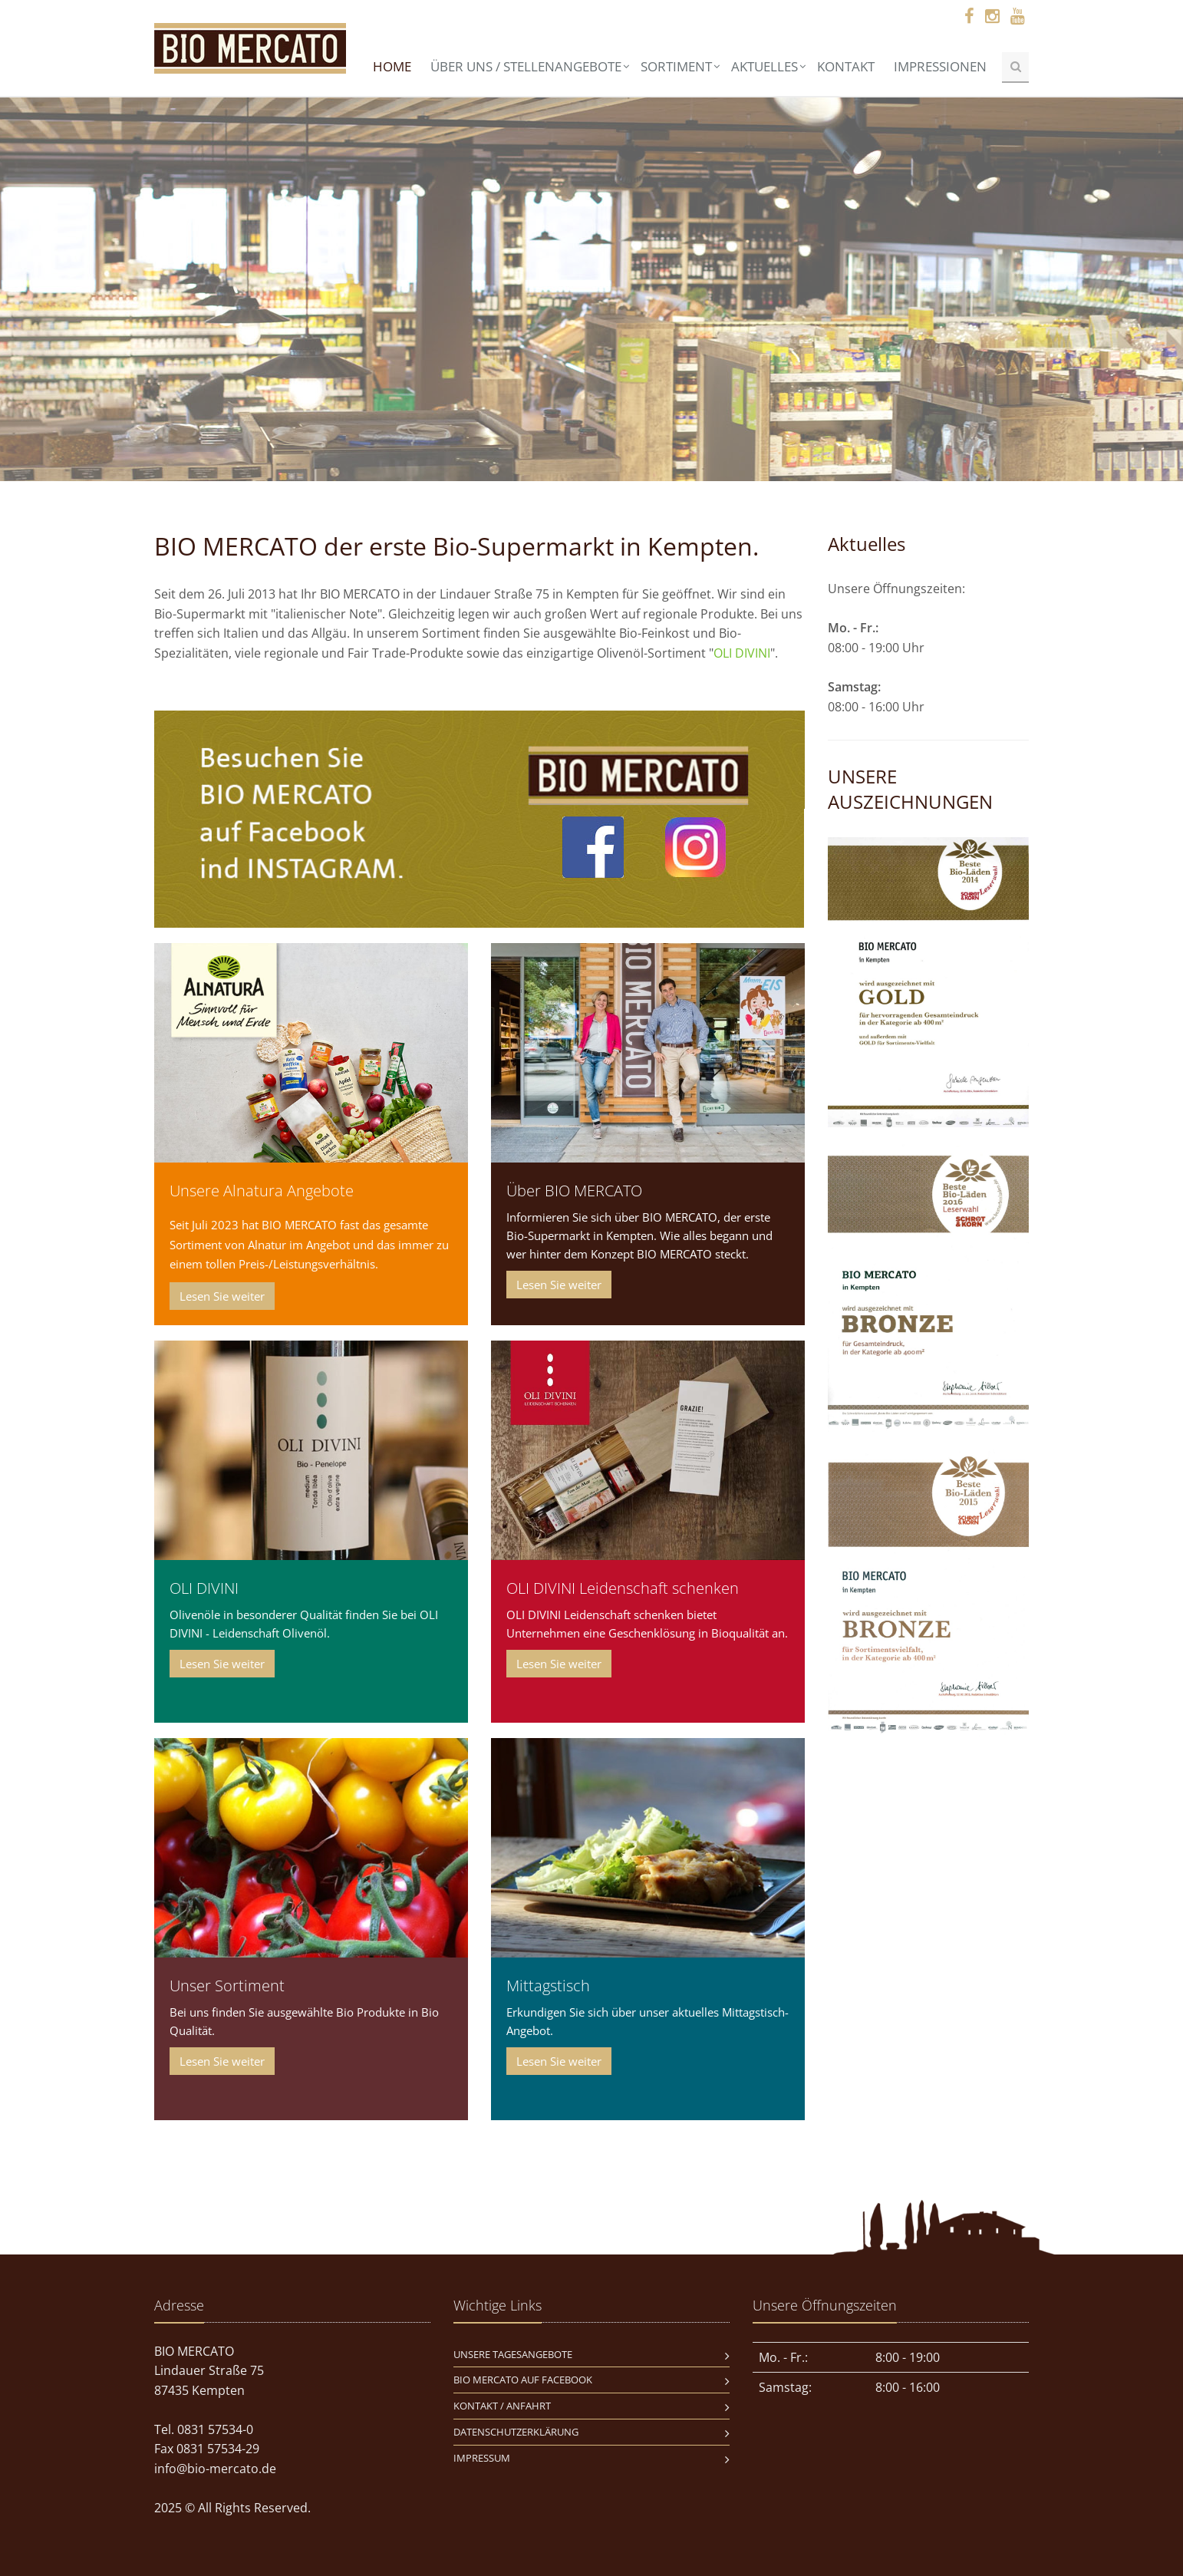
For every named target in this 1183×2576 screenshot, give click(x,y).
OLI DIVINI (741, 653)
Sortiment (676, 66)
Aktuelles (764, 66)
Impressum (481, 2458)
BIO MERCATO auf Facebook (522, 2379)
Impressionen (940, 66)
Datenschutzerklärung (515, 2432)
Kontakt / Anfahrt (502, 2406)
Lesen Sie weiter (222, 1296)
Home (392, 66)
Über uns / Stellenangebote (525, 66)
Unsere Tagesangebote (512, 2354)
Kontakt (846, 66)
